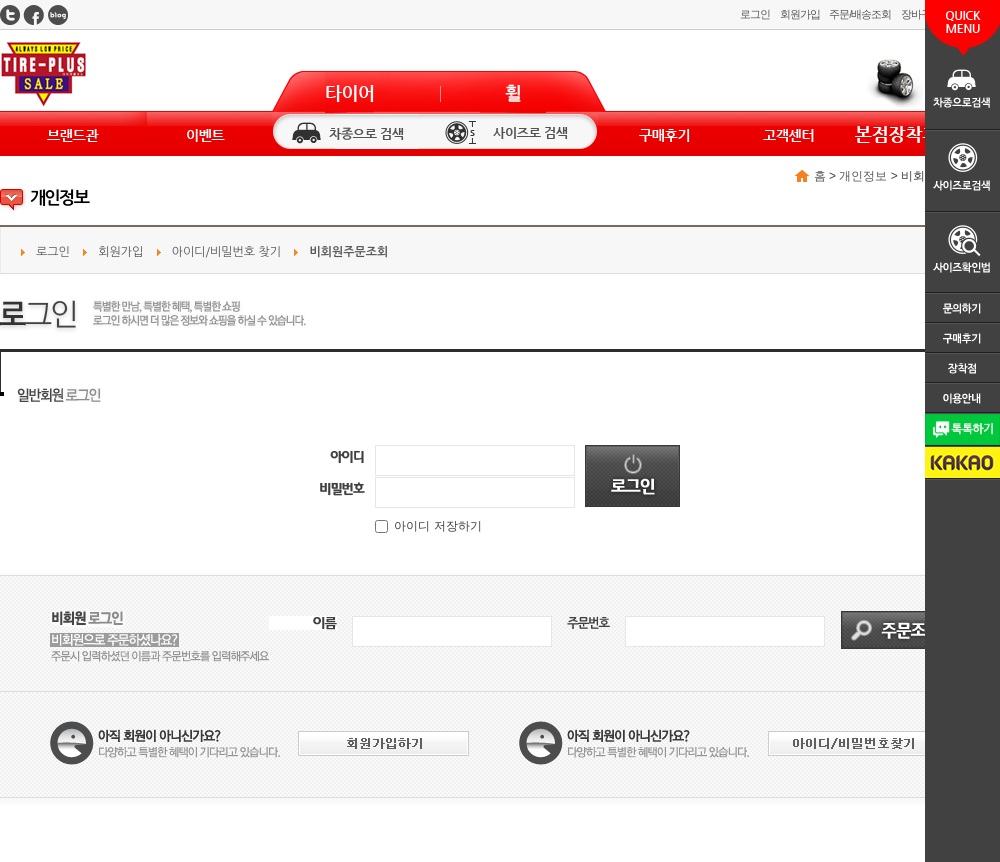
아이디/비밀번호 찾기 (226, 252)
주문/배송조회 (859, 14)
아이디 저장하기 (428, 526)
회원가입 (800, 14)
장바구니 (921, 14)
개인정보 (863, 176)
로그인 (755, 14)
